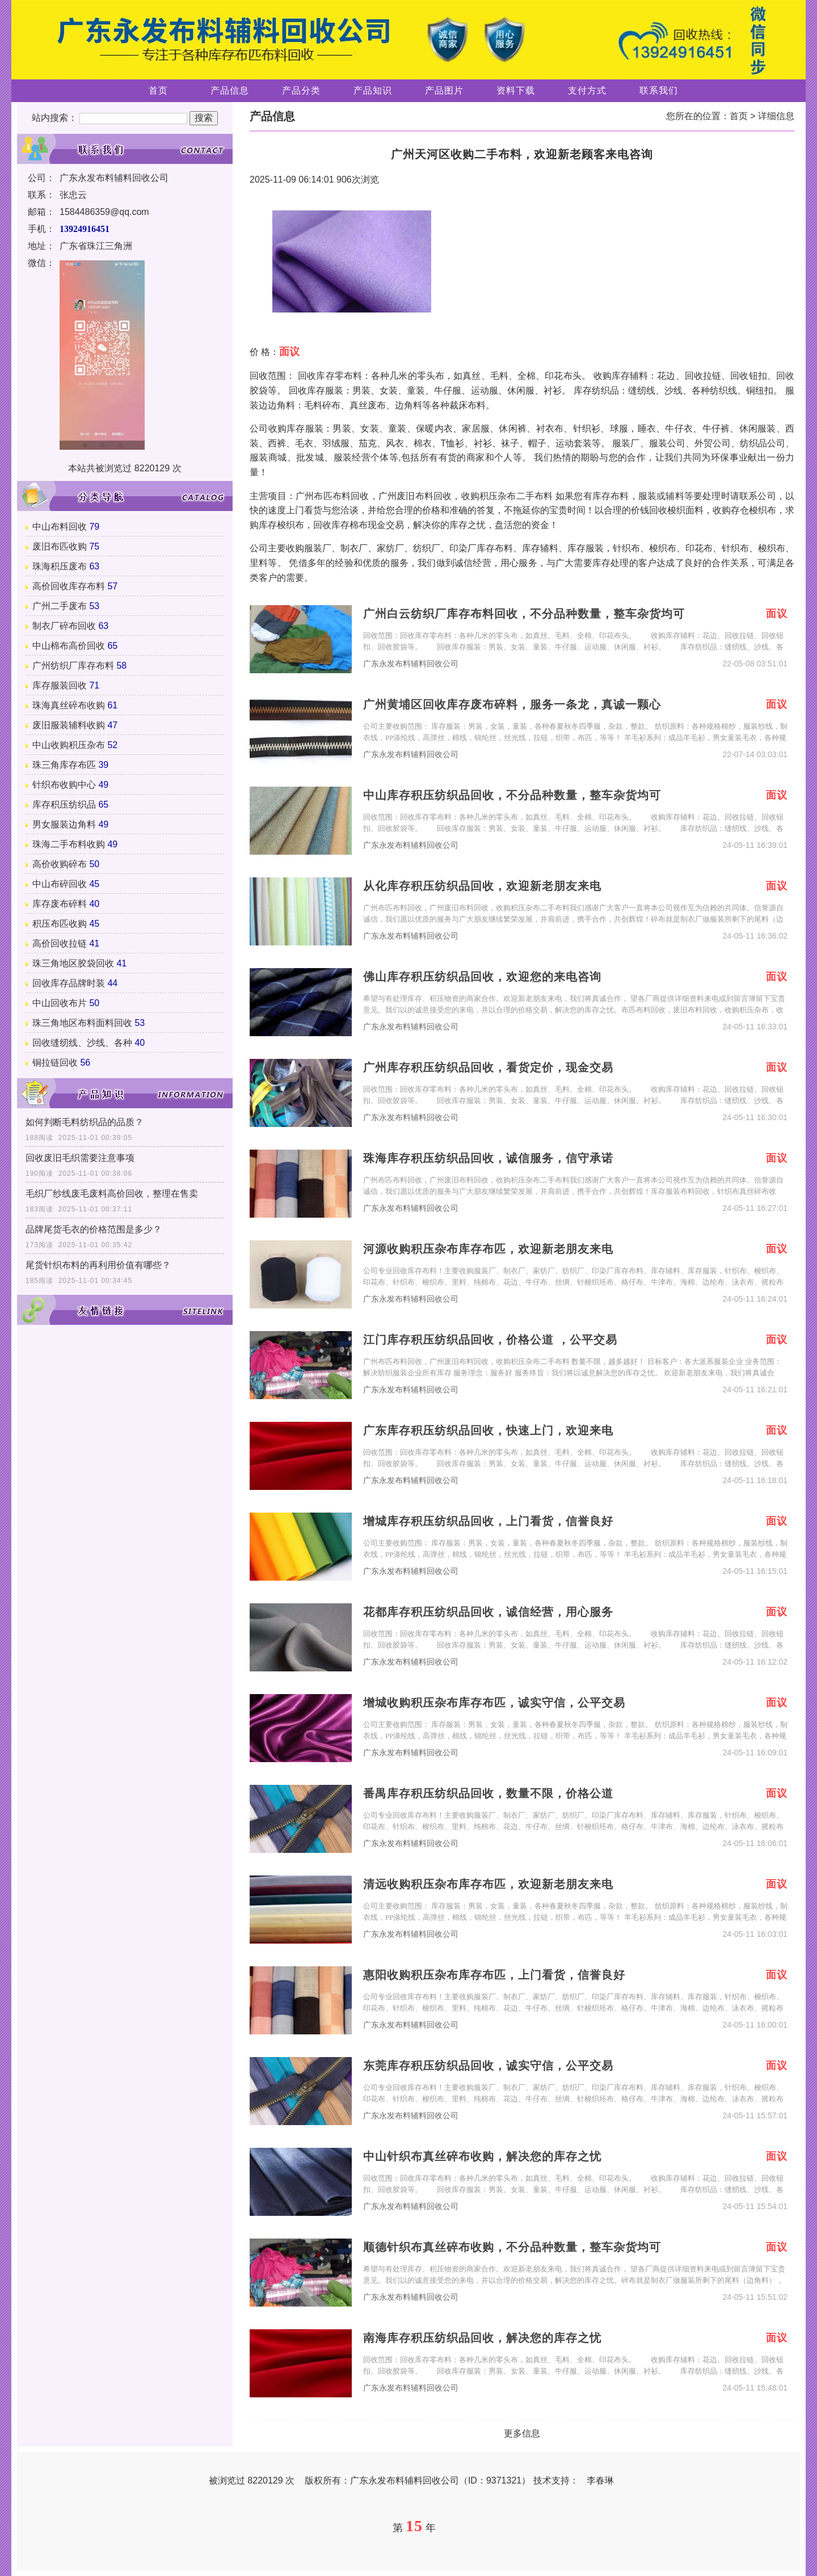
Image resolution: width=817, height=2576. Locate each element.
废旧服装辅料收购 (68, 725)
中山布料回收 (59, 526)
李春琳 (600, 2480)
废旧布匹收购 (59, 546)
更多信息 (522, 2433)
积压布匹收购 (59, 923)
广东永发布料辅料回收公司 (410, 664)
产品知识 (372, 90)
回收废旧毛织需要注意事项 (80, 1158)
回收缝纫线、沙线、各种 (82, 1043)
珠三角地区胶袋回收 (73, 963)
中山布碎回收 (59, 884)
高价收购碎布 (59, 864)
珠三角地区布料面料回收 (82, 1023)
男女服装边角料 (64, 824)
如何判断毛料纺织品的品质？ (85, 1122)
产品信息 (229, 90)
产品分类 (301, 90)
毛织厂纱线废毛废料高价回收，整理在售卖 (112, 1193)
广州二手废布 (59, 606)
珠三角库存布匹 (64, 765)
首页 (158, 90)
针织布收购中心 (64, 784)
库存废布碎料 (59, 904)
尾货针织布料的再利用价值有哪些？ (98, 1265)
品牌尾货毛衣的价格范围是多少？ (94, 1229)
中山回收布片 (59, 1003)
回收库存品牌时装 (68, 983)
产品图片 (444, 90)
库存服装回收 (59, 685)
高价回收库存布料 (68, 586)
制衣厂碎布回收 (64, 626)
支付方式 (587, 90)
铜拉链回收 (55, 1062)
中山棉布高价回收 (68, 646)
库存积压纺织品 (64, 804)
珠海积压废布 (59, 566)
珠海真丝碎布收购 (68, 705)
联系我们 (658, 90)
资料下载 (515, 90)
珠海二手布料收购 (68, 844)
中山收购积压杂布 (68, 745)
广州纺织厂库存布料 (73, 665)
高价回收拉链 (59, 943)
